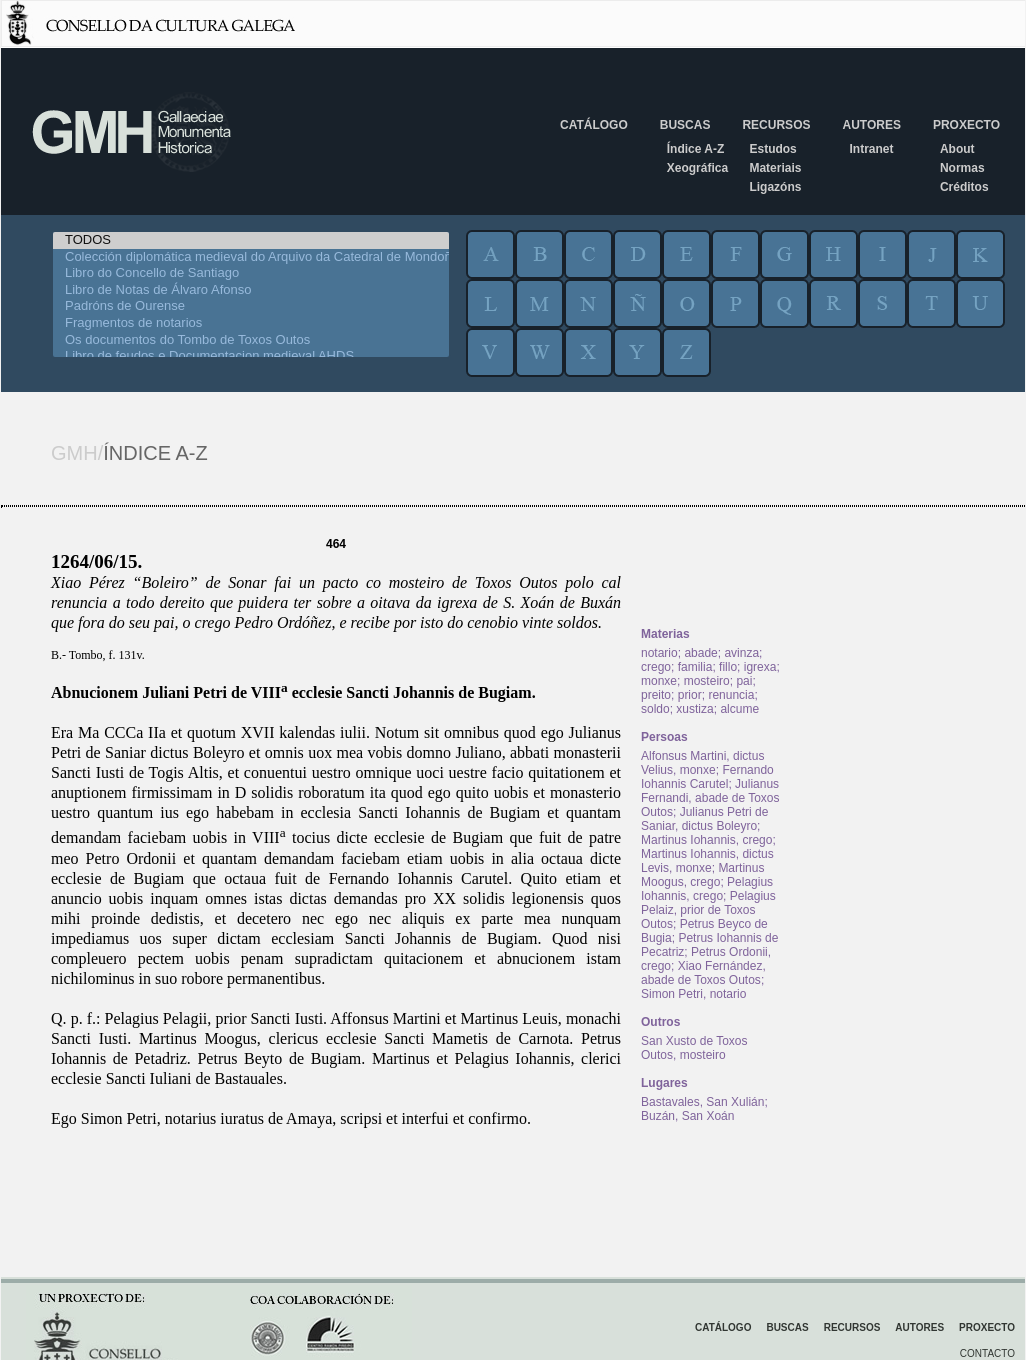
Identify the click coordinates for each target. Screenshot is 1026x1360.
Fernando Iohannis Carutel (707, 777)
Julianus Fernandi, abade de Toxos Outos (710, 798)
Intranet (871, 149)
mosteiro (707, 681)
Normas (962, 168)
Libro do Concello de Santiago (251, 273)
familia (695, 667)
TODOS (251, 240)
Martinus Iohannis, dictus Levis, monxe (707, 861)
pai (744, 681)
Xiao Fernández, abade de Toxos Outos (703, 973)
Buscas (685, 125)
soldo (655, 709)
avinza (741, 653)
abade (700, 653)
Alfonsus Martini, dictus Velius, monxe (702, 763)
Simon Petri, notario (693, 994)
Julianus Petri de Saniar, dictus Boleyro (704, 819)
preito (656, 695)
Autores (871, 125)
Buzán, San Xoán (687, 1116)
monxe (659, 681)
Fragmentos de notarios (251, 323)
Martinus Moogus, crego (702, 875)
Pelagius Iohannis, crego (707, 889)
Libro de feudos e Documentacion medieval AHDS (251, 356)
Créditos (964, 187)
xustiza (694, 709)
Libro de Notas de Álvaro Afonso (251, 290)
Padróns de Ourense (251, 306)
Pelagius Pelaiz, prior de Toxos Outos (708, 910)
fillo (728, 667)
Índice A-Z (696, 149)
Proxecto (966, 125)
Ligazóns (775, 187)
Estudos (772, 149)
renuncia (731, 695)
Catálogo (594, 125)
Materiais (775, 168)
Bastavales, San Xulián (702, 1102)
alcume (739, 709)
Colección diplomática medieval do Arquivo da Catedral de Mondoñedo (251, 257)
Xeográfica (697, 168)
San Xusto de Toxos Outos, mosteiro (694, 1048)
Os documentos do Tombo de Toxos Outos (251, 340)
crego (656, 667)
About (957, 149)
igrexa (760, 667)
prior (690, 695)
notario (659, 653)
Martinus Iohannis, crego (706, 840)
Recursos (776, 125)
